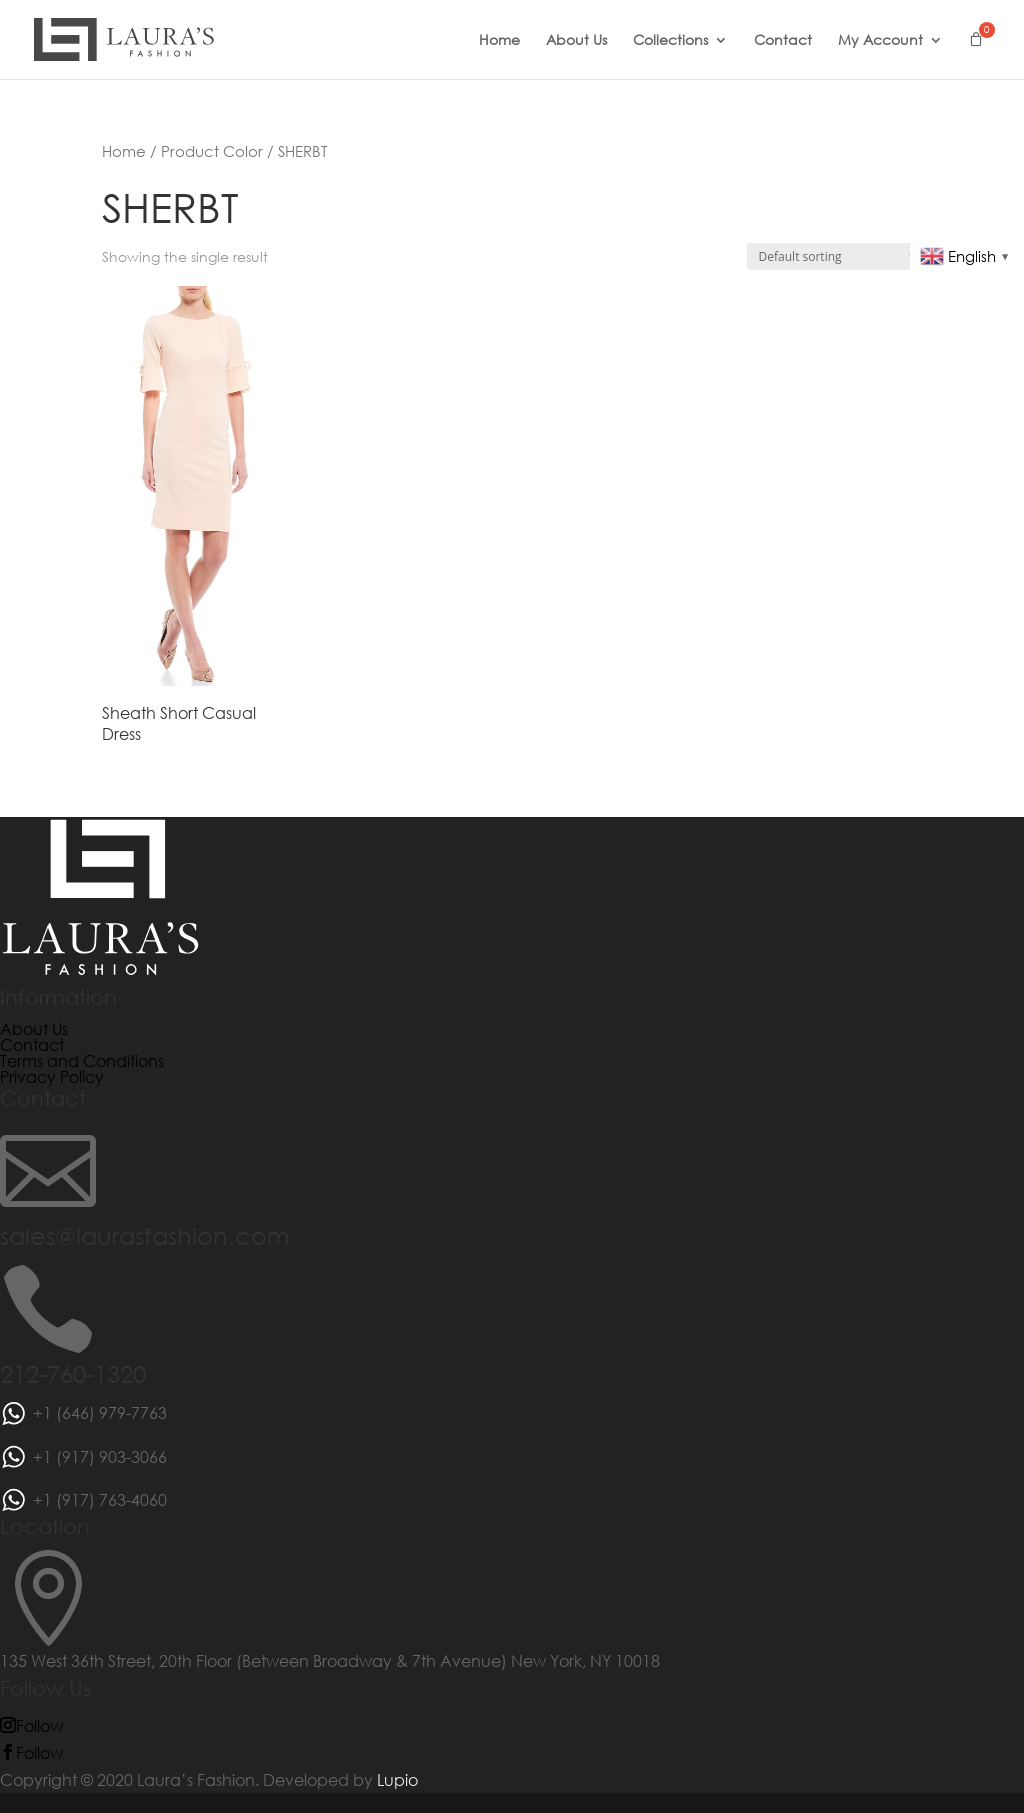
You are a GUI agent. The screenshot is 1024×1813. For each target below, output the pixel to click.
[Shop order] (834, 256)
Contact (783, 41)
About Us (576, 41)
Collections (670, 41)
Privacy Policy (52, 1076)
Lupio (397, 1779)
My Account (880, 41)
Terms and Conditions (82, 1060)
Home (499, 41)
